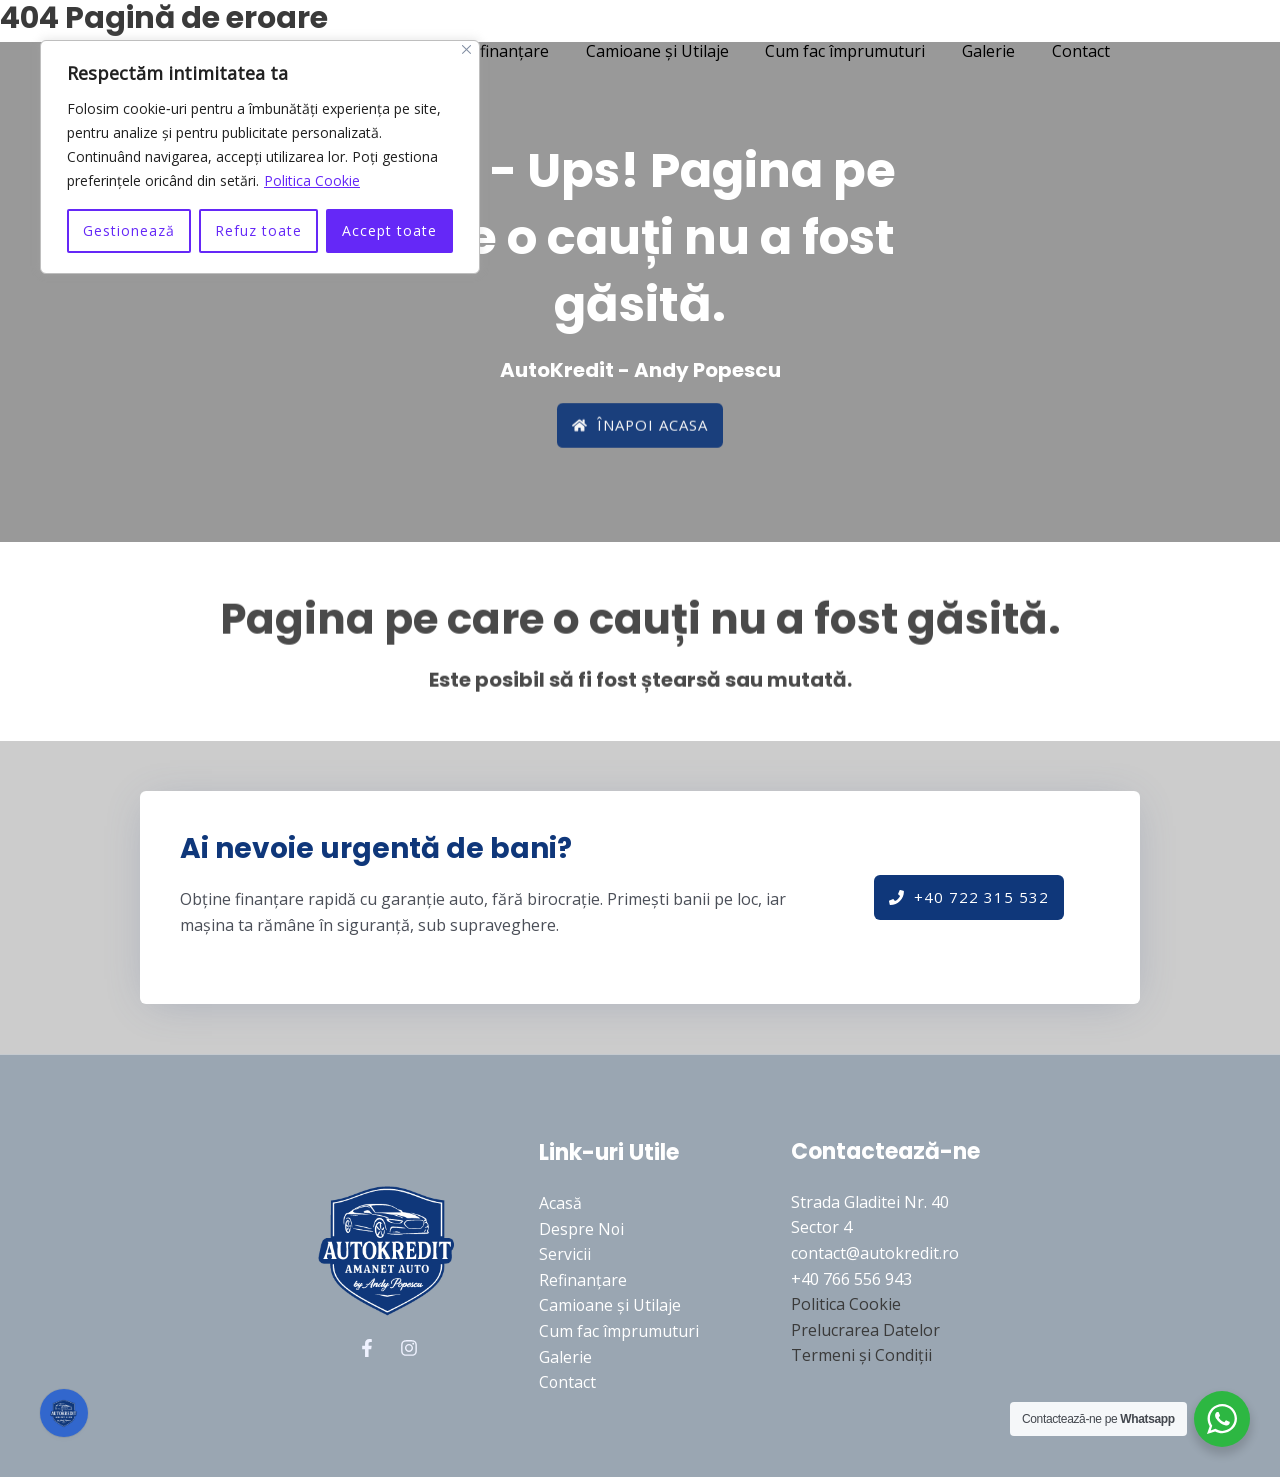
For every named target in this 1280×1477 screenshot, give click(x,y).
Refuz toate (258, 230)
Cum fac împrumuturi (839, 51)
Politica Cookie (312, 180)
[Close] (466, 49)
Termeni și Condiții (861, 1355)
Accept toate (389, 230)
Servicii (565, 1254)
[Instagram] (409, 1348)
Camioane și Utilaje (655, 51)
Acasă (560, 1203)
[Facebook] (367, 1348)
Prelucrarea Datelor (865, 1330)
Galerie (977, 51)
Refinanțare (508, 51)
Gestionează (129, 230)
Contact (1065, 51)
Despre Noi (582, 1229)
